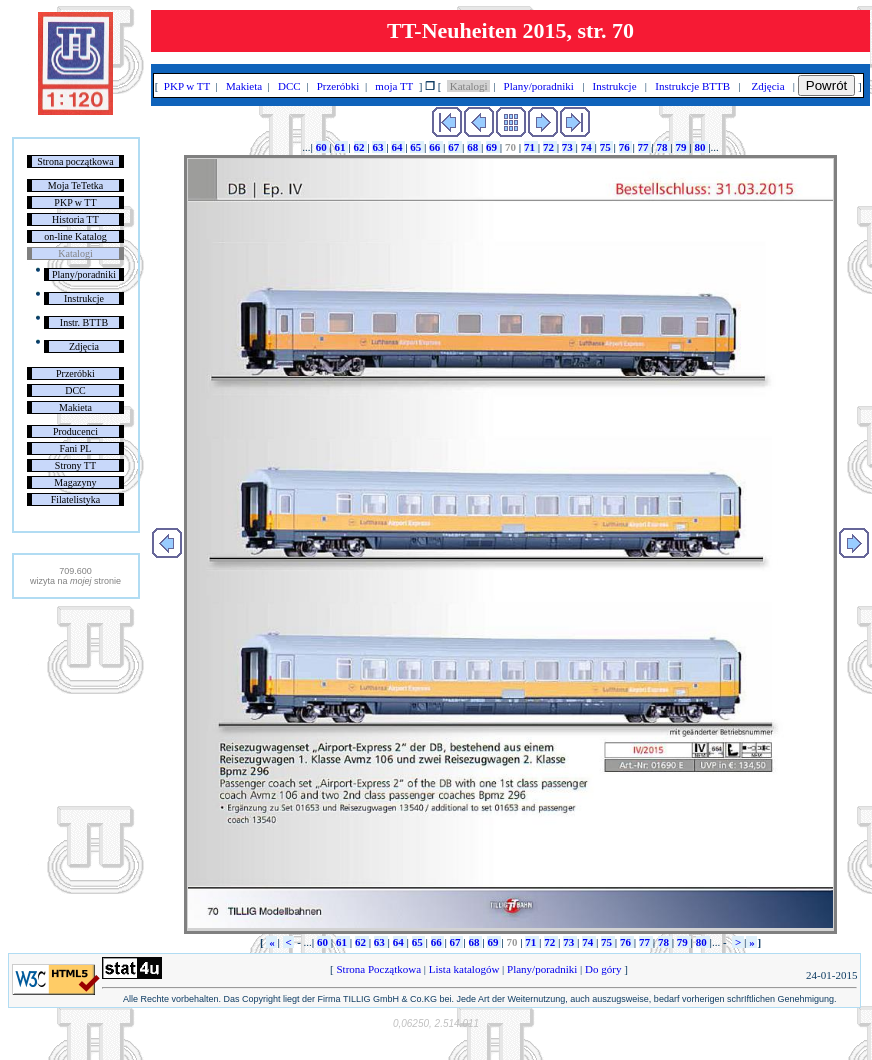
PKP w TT (75, 202)
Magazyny (75, 482)
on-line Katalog (75, 236)
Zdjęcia (84, 346)
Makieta (75, 407)
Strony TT (75, 465)
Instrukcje (84, 298)
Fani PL (75, 448)
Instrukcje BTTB (693, 86)
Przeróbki (75, 373)
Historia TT (75, 219)
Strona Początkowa (379, 969)
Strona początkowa (75, 161)
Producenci (75, 431)
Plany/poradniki (84, 274)
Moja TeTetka (75, 185)
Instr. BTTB (84, 322)
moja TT (394, 86)
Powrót (826, 85)
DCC (75, 390)
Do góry (603, 969)
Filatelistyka (75, 499)
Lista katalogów (464, 969)
